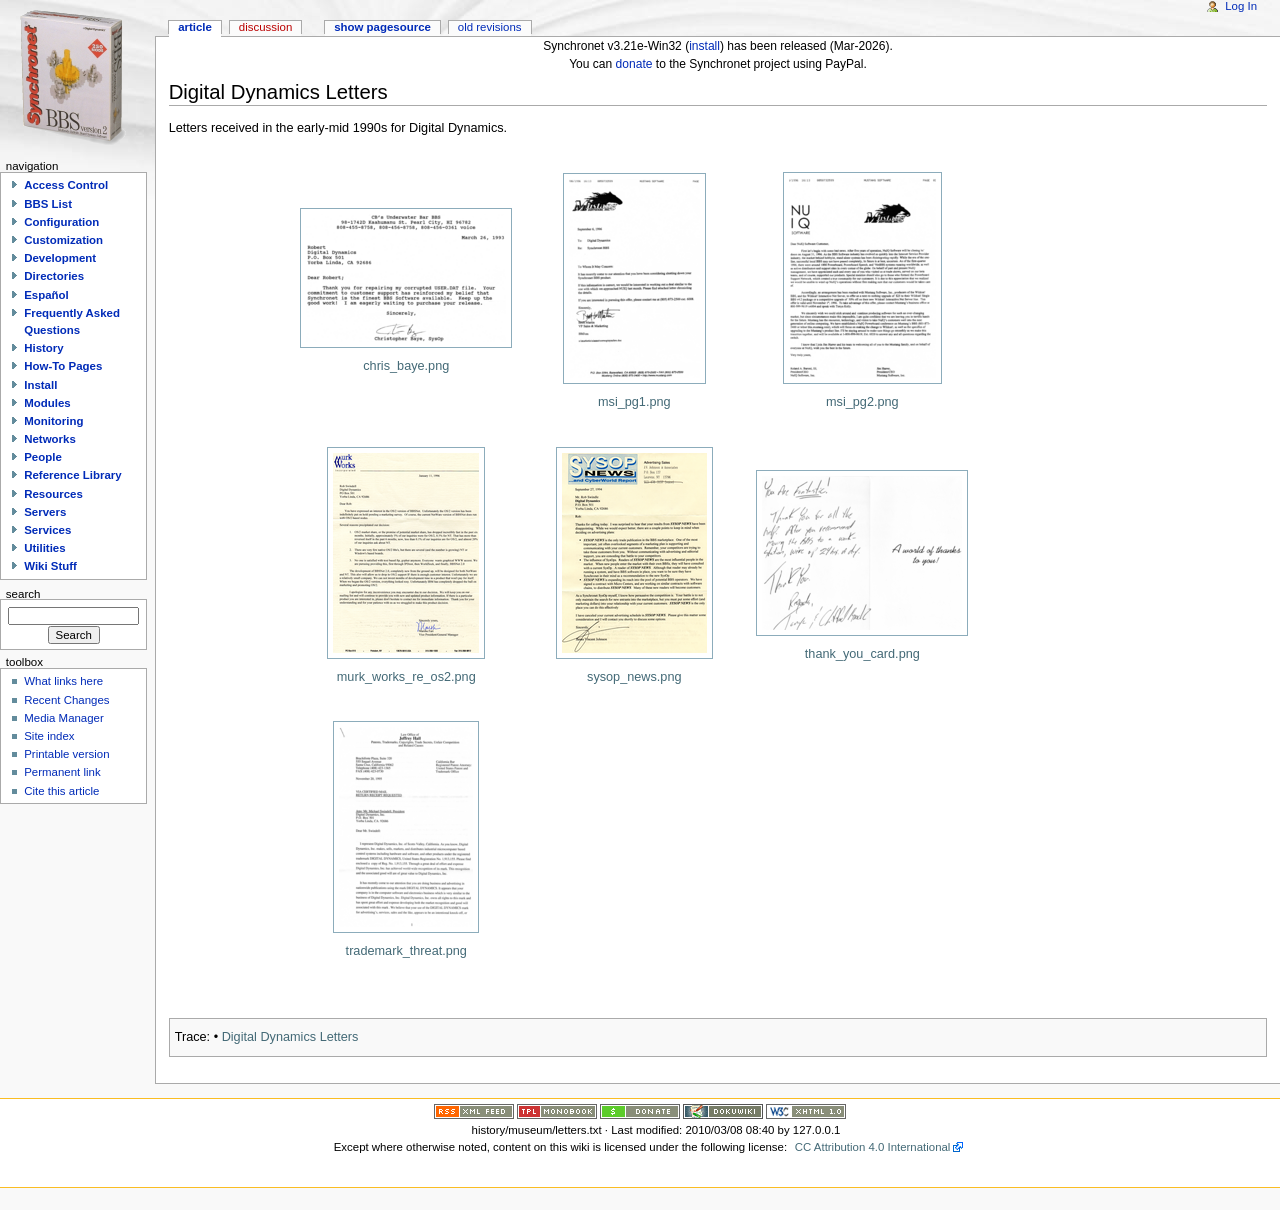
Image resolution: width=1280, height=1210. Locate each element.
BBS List (48, 204)
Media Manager (64, 718)
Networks (50, 439)
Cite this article (61, 791)
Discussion (265, 27)
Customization (63, 240)
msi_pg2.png (862, 402)
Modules (47, 403)
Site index (49, 736)
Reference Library (72, 475)
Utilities (44, 548)
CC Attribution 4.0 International (873, 1147)
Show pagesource (382, 27)
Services (47, 530)
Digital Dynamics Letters (290, 1037)
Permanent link (62, 772)
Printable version (66, 754)
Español (46, 295)
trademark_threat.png (406, 951)
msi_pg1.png (634, 402)
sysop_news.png (634, 677)
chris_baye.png (406, 366)
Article (195, 27)
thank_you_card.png (862, 654)
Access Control (66, 185)
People (43, 457)
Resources (53, 494)
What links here (63, 681)
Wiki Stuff (50, 566)
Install (40, 385)
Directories (54, 276)
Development (60, 258)
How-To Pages (63, 366)
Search (23, 593)
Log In (1241, 6)
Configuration (61, 222)
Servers (45, 512)
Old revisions (490, 27)
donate (634, 64)
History (43, 348)
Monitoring (53, 421)
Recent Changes (66, 700)
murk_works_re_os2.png (406, 677)
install (704, 46)
